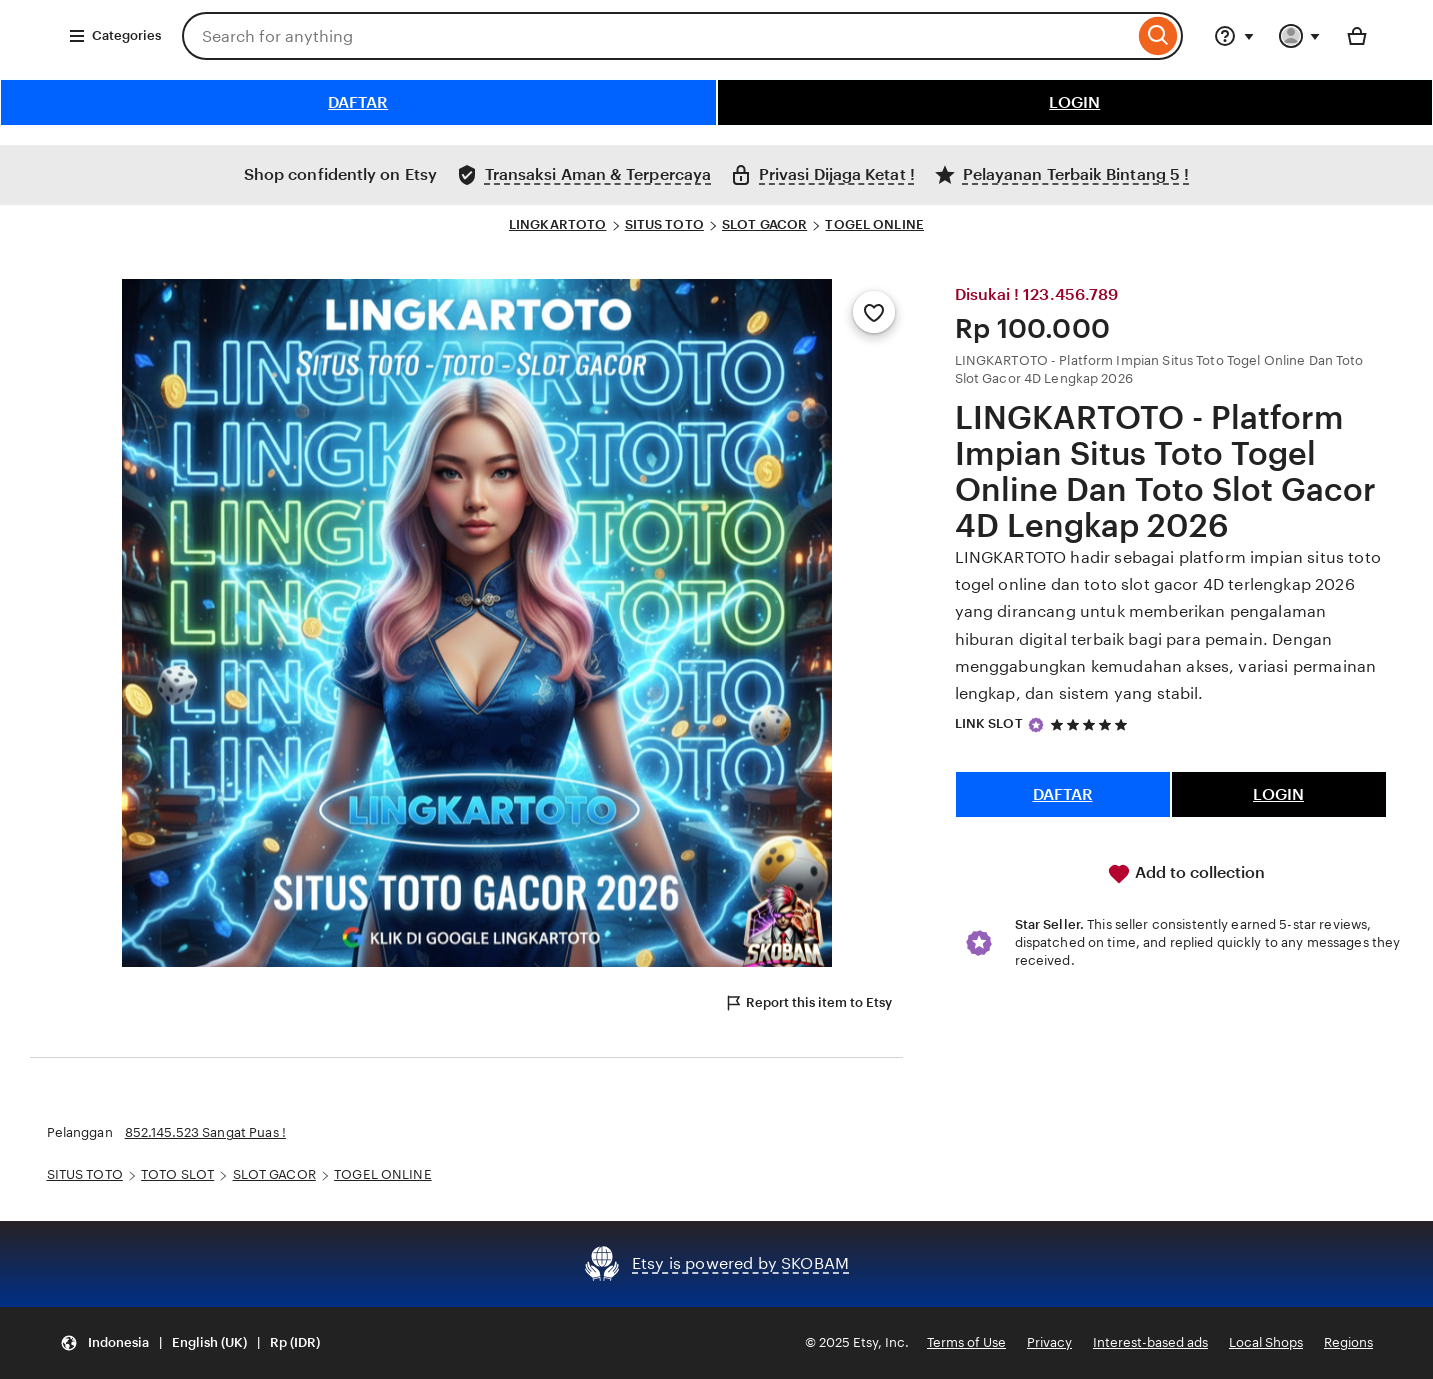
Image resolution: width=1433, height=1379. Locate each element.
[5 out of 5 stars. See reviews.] (1092, 724)
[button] (190, 1343)
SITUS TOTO (664, 224)
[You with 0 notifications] (1300, 36)
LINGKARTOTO (557, 224)
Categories (114, 36)
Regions (1348, 1342)
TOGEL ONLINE (874, 224)
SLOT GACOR (764, 224)
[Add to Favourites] (874, 312)
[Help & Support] (1234, 36)
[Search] (1158, 36)
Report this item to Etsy (808, 1003)
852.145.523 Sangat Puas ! (205, 1132)
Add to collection (1186, 874)
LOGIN (1074, 102)
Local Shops (1266, 1342)
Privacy (1049, 1342)
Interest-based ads (1150, 1342)
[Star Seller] (1036, 725)
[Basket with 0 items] (1357, 36)
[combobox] (658, 36)
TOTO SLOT (177, 1174)
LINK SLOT (989, 723)
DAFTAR (358, 102)
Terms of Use (966, 1342)
